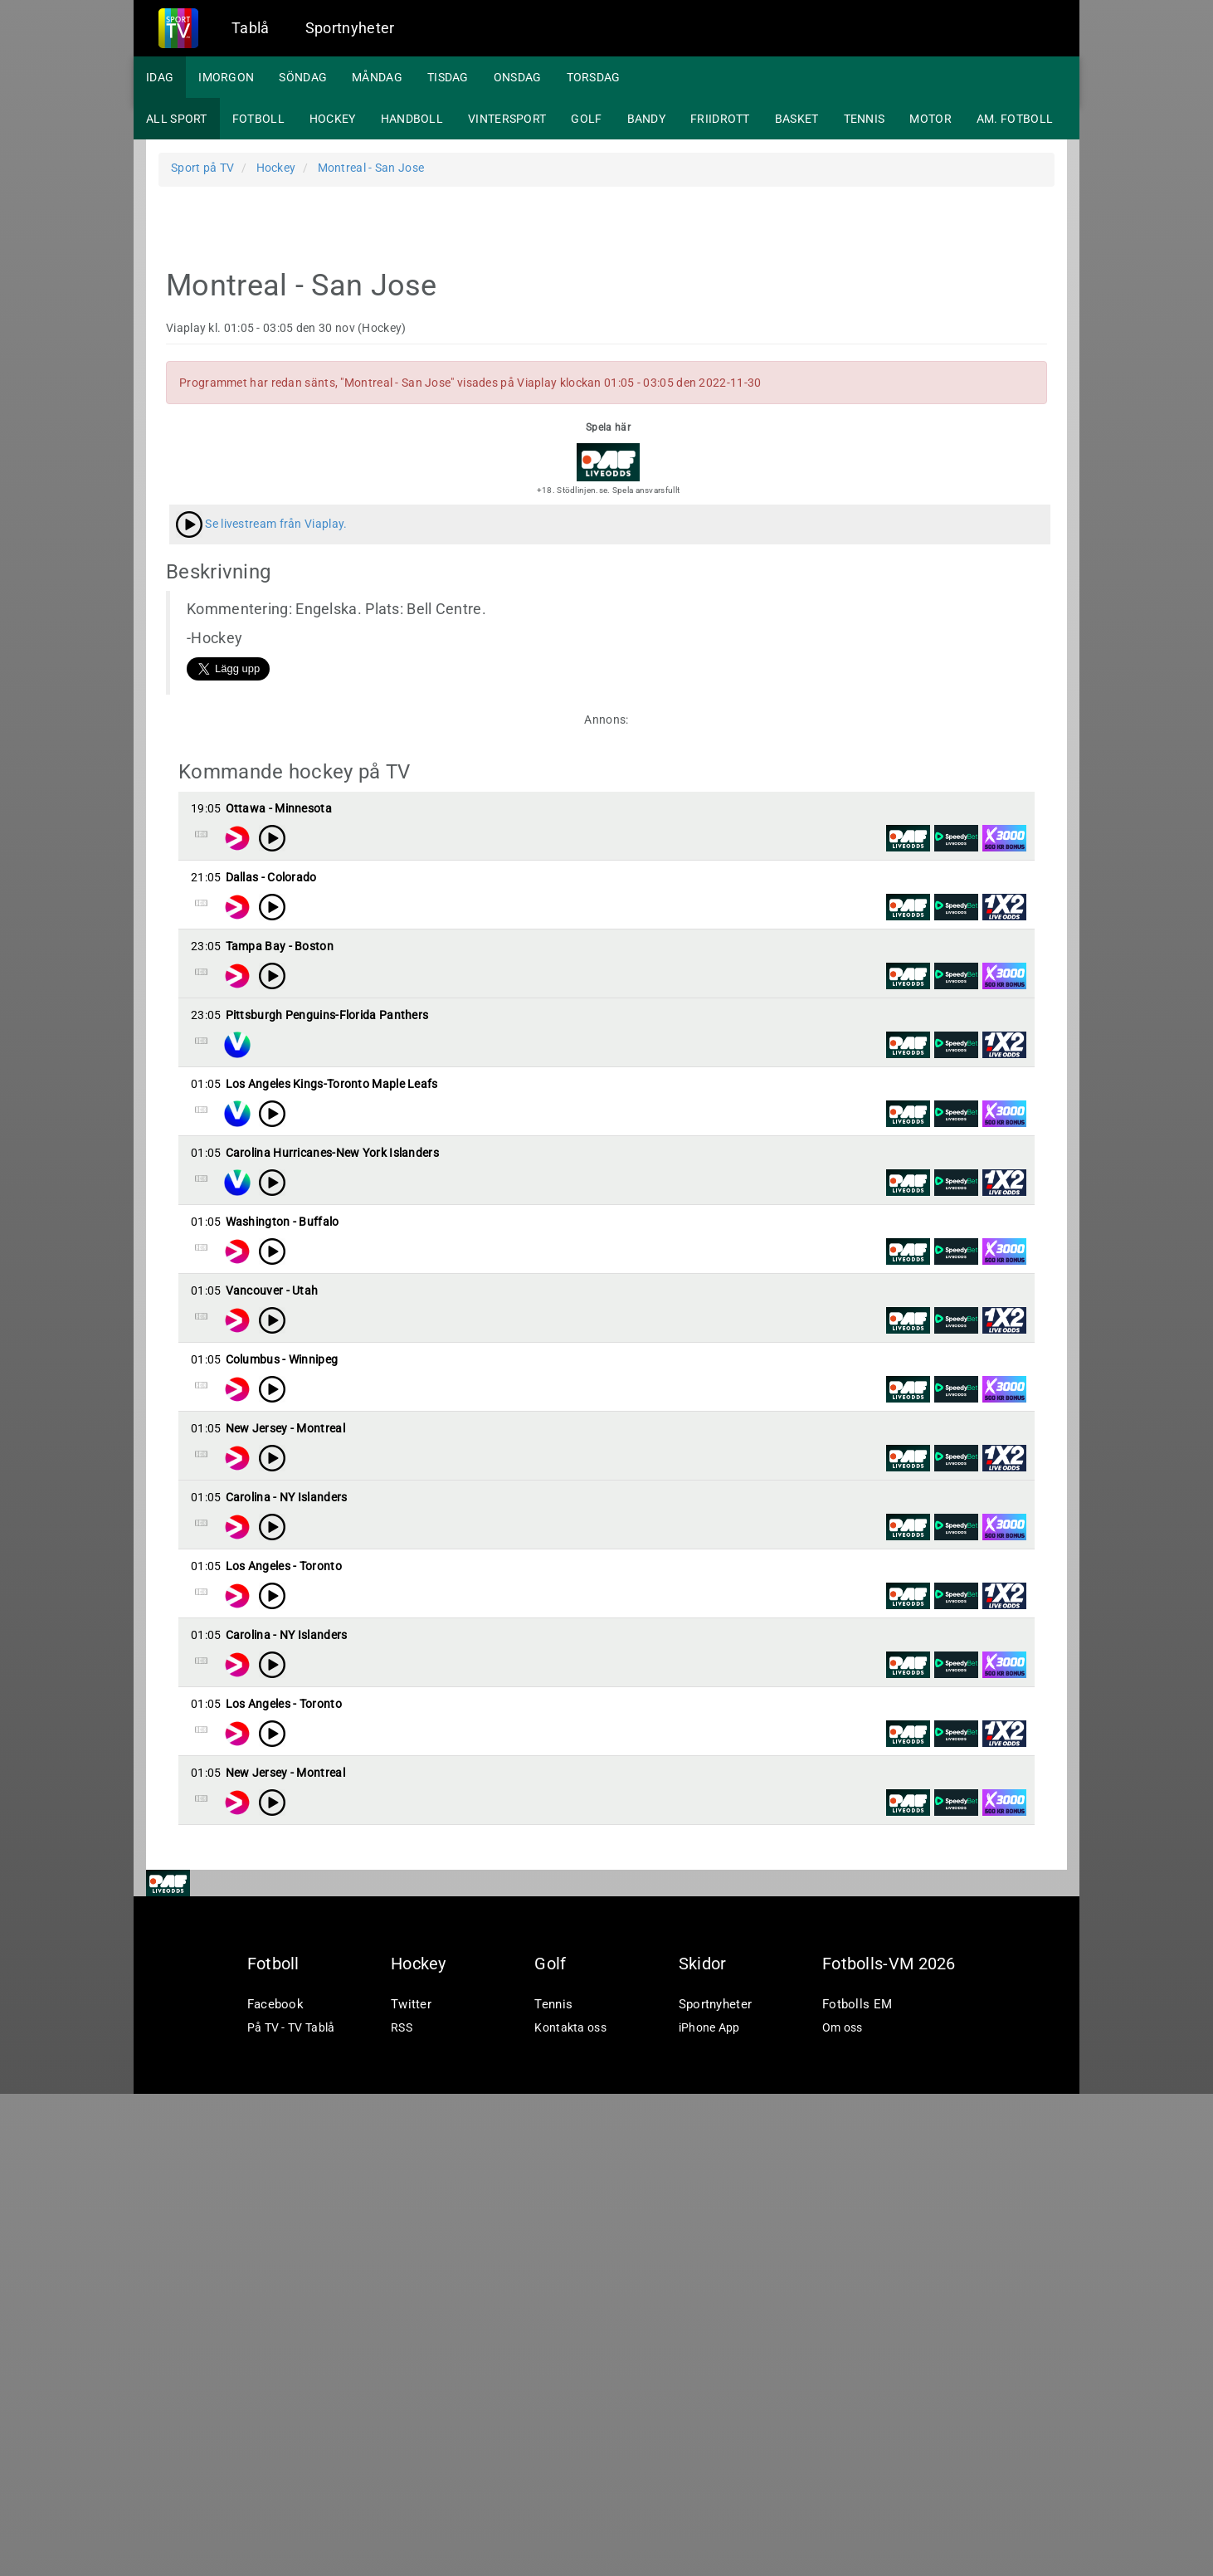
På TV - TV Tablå (291, 2509)
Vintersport (507, 118)
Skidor (703, 2446)
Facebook (275, 2486)
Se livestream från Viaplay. (261, 523)
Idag (159, 77)
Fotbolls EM (857, 2486)
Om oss (842, 2509)
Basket (797, 118)
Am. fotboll (1015, 118)
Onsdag (518, 77)
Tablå (250, 28)
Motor (930, 118)
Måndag (377, 77)
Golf (586, 118)
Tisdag (448, 77)
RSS (401, 2509)
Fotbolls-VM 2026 (889, 2446)
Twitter (411, 2486)
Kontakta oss (570, 2509)
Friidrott (720, 118)
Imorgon (226, 77)
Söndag (303, 77)
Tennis (864, 118)
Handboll (412, 118)
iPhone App (709, 2509)
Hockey (332, 118)
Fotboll (258, 118)
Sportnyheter (350, 28)
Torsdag (594, 77)
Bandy (646, 118)
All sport (176, 118)
